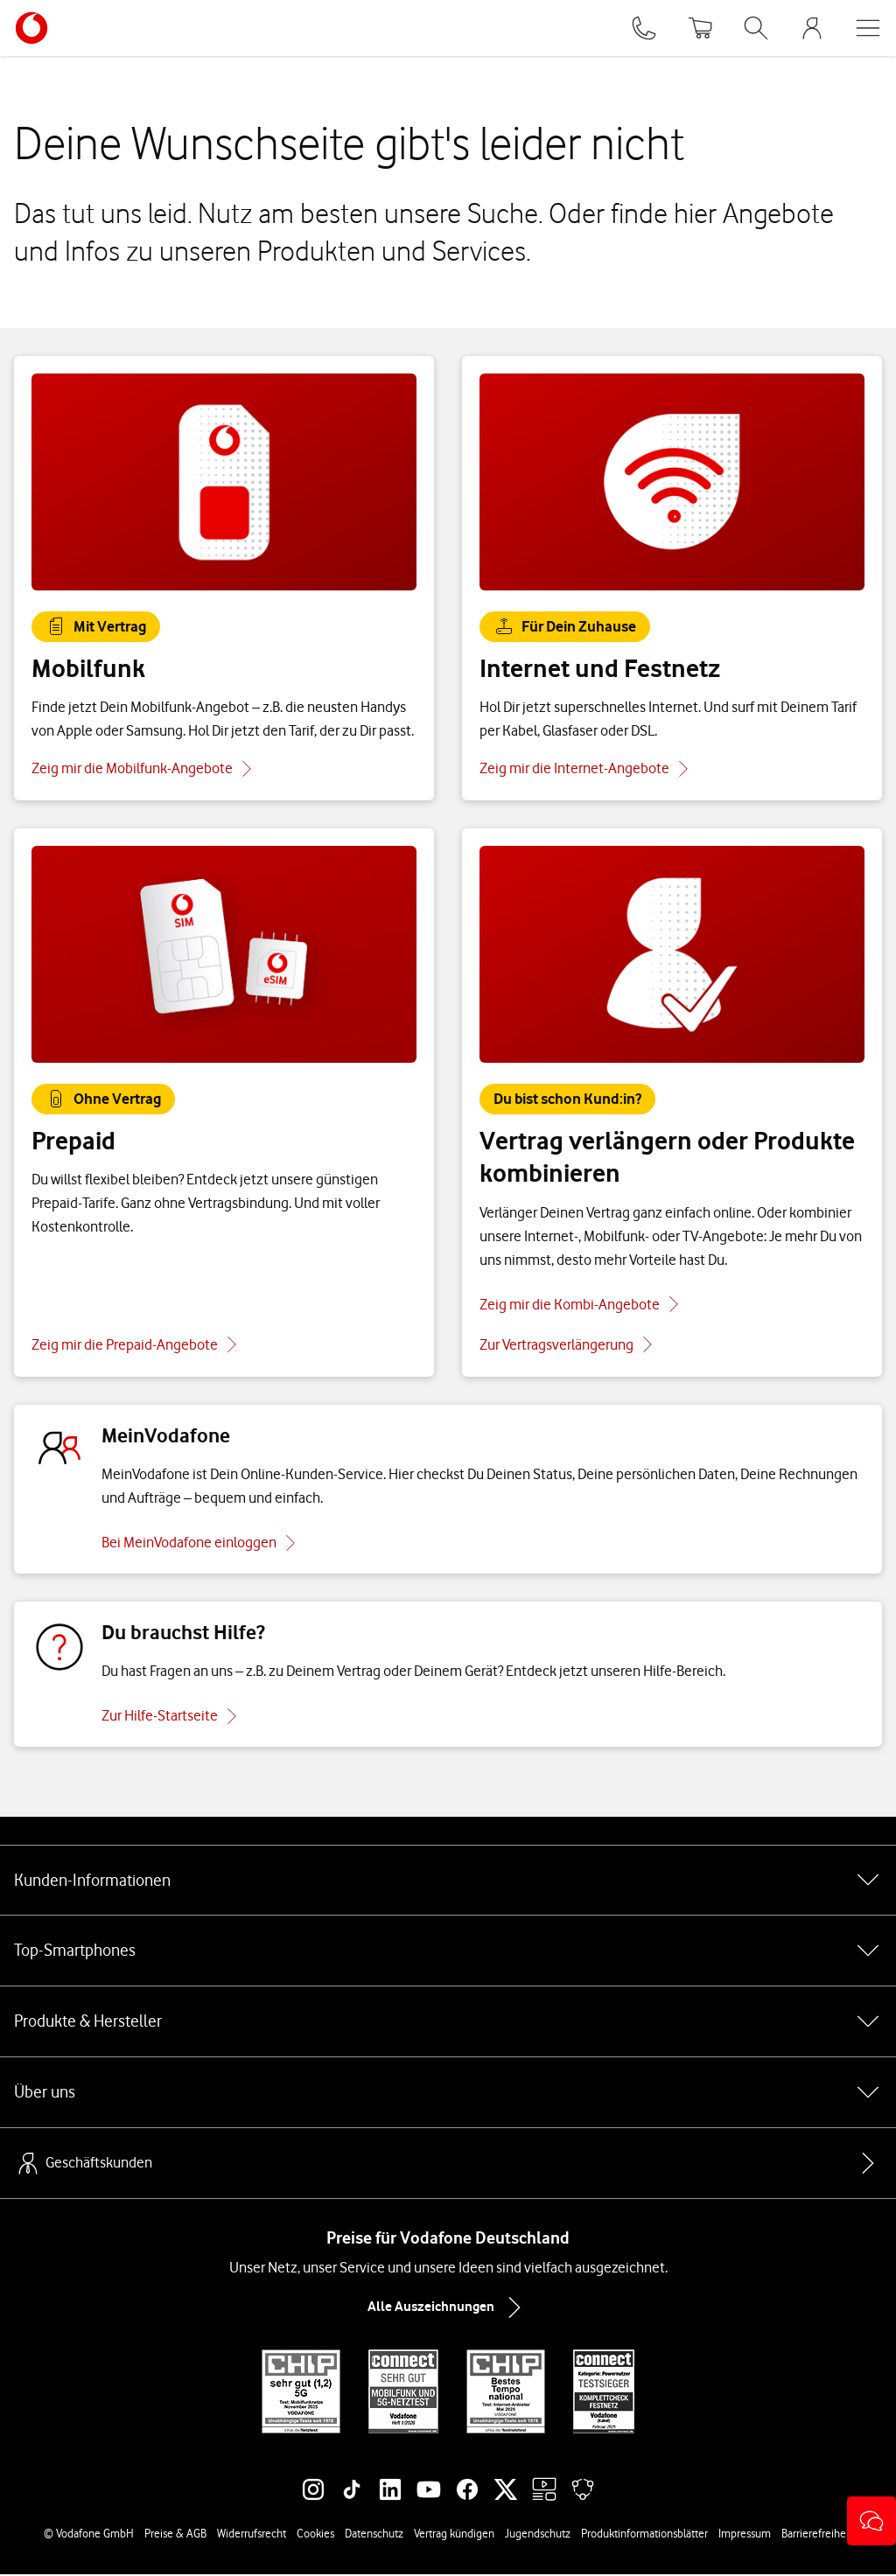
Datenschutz (374, 2535)
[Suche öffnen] (756, 28)
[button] (871, 2520)
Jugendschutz (537, 2535)
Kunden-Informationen (448, 1881)
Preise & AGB (175, 2535)
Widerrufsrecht (251, 2535)
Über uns (448, 2094)
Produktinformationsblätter (644, 2535)
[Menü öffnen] (868, 28)
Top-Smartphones (448, 1952)
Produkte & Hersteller (448, 2023)
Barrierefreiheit (816, 2535)
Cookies (315, 2535)
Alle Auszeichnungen (448, 2309)
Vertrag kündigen (454, 2535)
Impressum (744, 2535)
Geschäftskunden (83, 2165)
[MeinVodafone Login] (812, 28)
